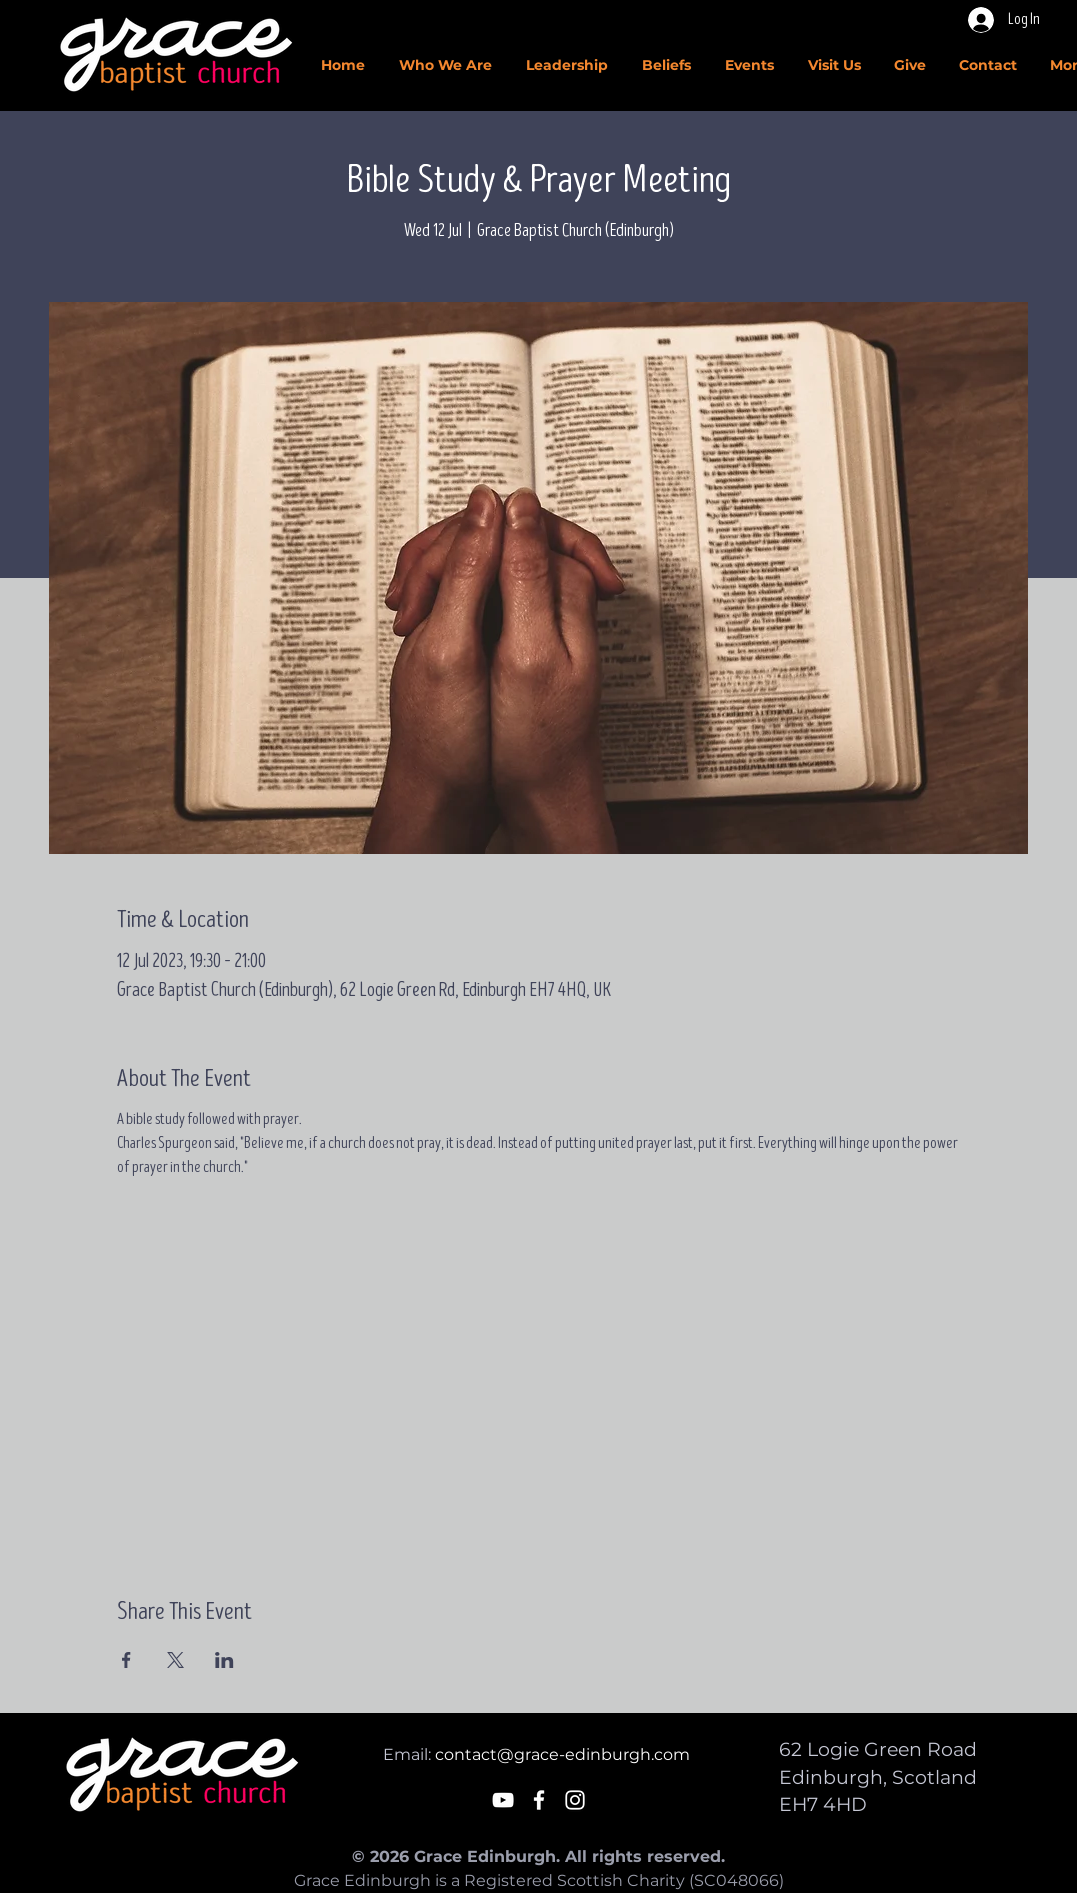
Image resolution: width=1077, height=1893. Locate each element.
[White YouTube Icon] (503, 1800)
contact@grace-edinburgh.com (562, 1754)
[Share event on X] (175, 1660)
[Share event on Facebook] (126, 1660)
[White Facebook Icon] (539, 1800)
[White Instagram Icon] (575, 1800)
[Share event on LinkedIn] (224, 1660)
